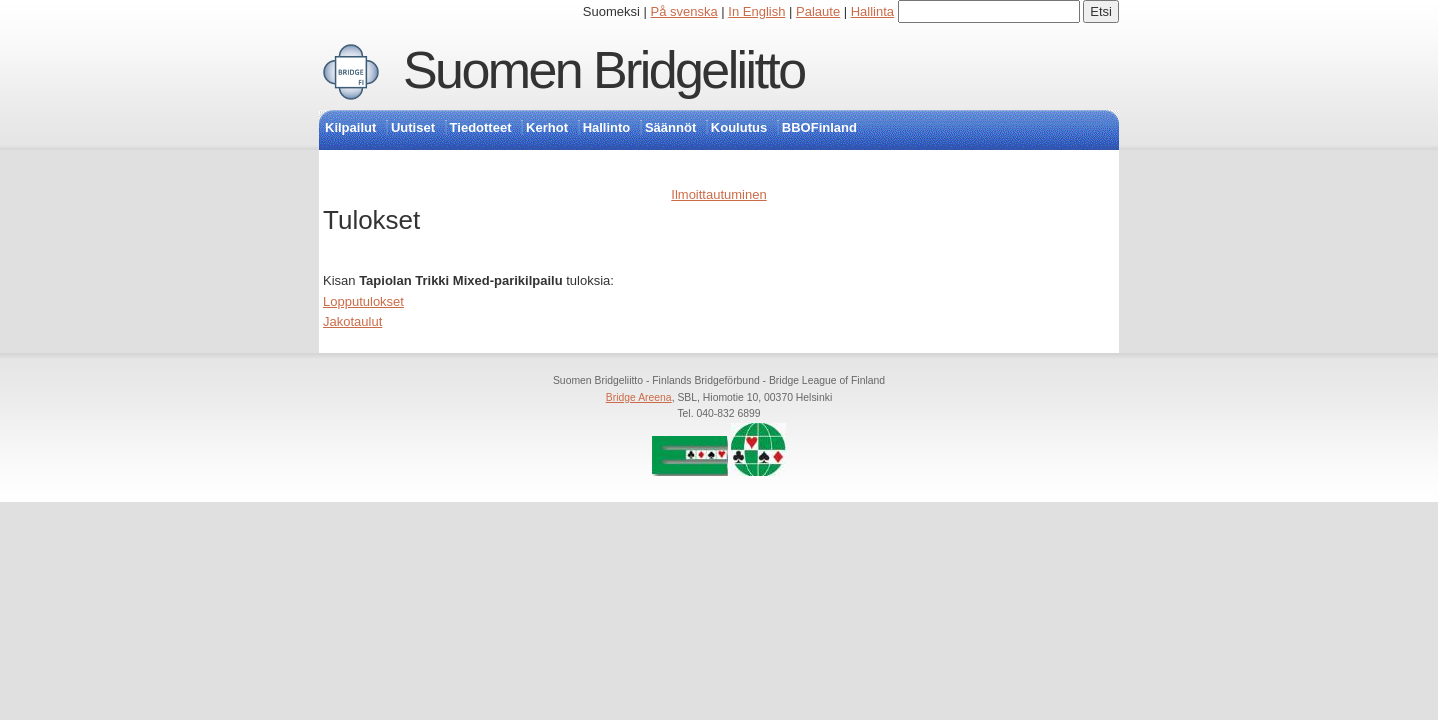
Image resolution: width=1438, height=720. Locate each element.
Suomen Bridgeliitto (604, 70)
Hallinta (872, 11)
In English (756, 11)
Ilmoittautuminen (718, 194)
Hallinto (607, 127)
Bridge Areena (639, 397)
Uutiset (413, 127)
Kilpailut (350, 127)
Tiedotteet (481, 127)
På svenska (684, 11)
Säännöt (670, 127)
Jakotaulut (352, 321)
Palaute (818, 11)
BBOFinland (819, 127)
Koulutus (739, 127)
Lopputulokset (363, 301)
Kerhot (547, 127)
